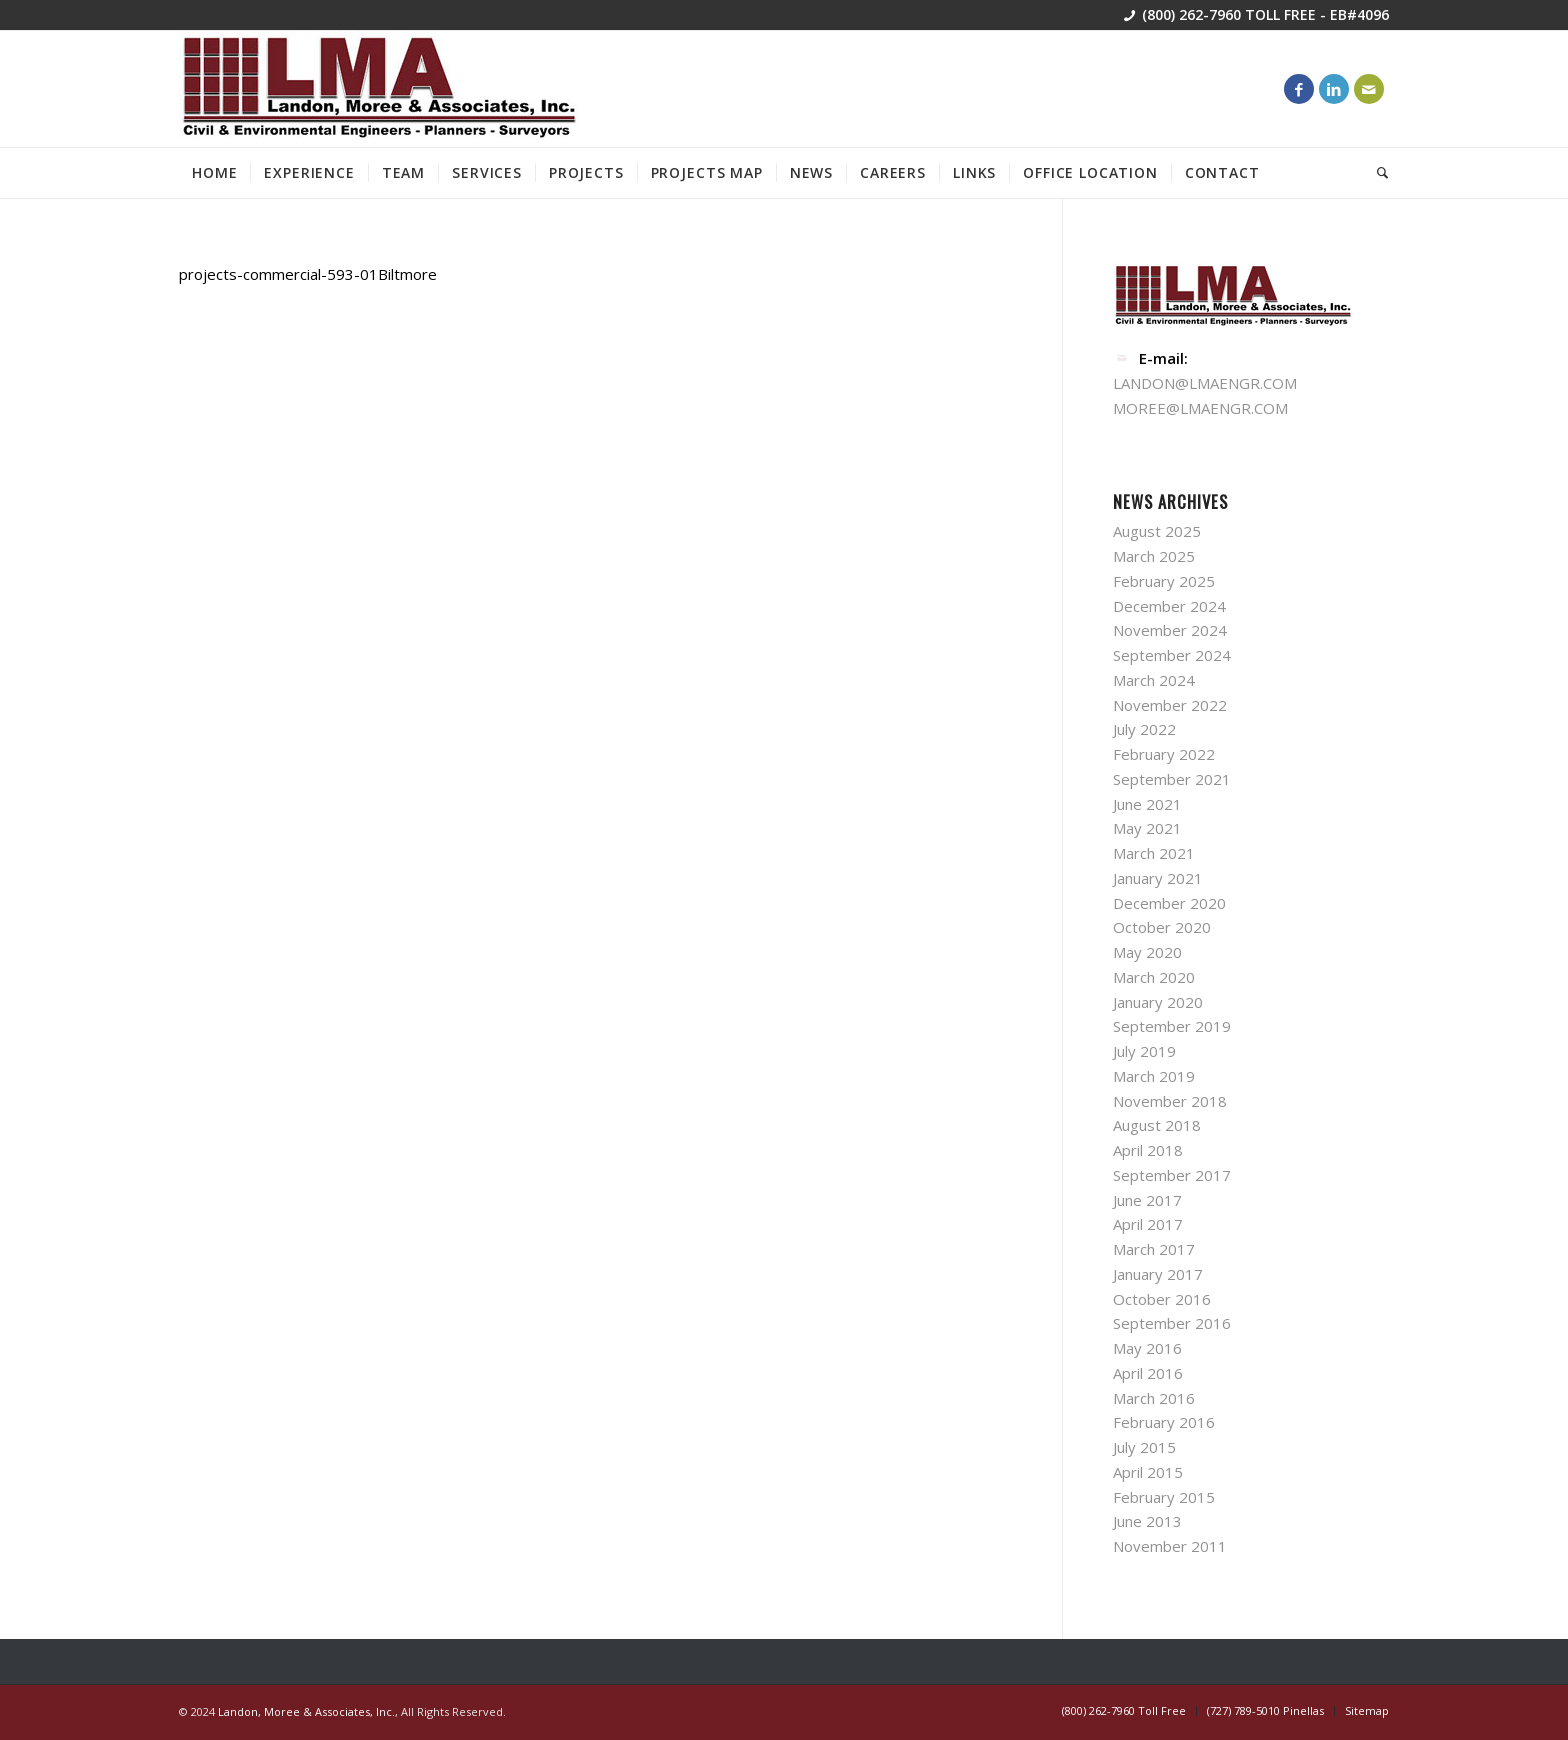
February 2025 (1164, 581)
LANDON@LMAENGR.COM (1205, 383)
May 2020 (1147, 952)
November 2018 (1170, 1101)
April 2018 (1148, 1150)
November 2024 (1170, 630)
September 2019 (1172, 1026)
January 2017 (1158, 1274)
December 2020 (1169, 903)
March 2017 (1154, 1249)
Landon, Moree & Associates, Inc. (306, 1711)
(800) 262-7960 (1191, 14)
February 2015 (1164, 1497)
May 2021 (1147, 828)
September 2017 (1172, 1175)
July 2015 (1144, 1447)
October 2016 (1162, 1299)
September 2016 (1172, 1323)
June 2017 (1147, 1200)
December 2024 (1169, 606)
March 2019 (1154, 1076)
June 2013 (1147, 1521)
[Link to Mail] (1369, 89)
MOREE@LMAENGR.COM (1200, 408)
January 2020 (1158, 1002)
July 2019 (1144, 1051)
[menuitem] (214, 173)
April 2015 (1148, 1472)
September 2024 (1172, 655)
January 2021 (1158, 878)
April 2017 (1148, 1224)
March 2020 (1154, 977)
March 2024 (1154, 680)
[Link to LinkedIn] (1334, 89)
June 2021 (1147, 804)
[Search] (1376, 173)
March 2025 (1154, 556)
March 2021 (1154, 853)
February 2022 (1164, 754)
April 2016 (1148, 1373)
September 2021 (1172, 779)
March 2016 (1154, 1398)
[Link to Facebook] (1299, 89)
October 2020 (1162, 927)
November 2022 (1170, 705)
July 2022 (1144, 729)
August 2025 (1157, 531)
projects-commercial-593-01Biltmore (308, 274)
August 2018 (1157, 1125)
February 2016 (1164, 1422)
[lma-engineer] (379, 89)
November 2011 (1170, 1546)
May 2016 (1147, 1348)
